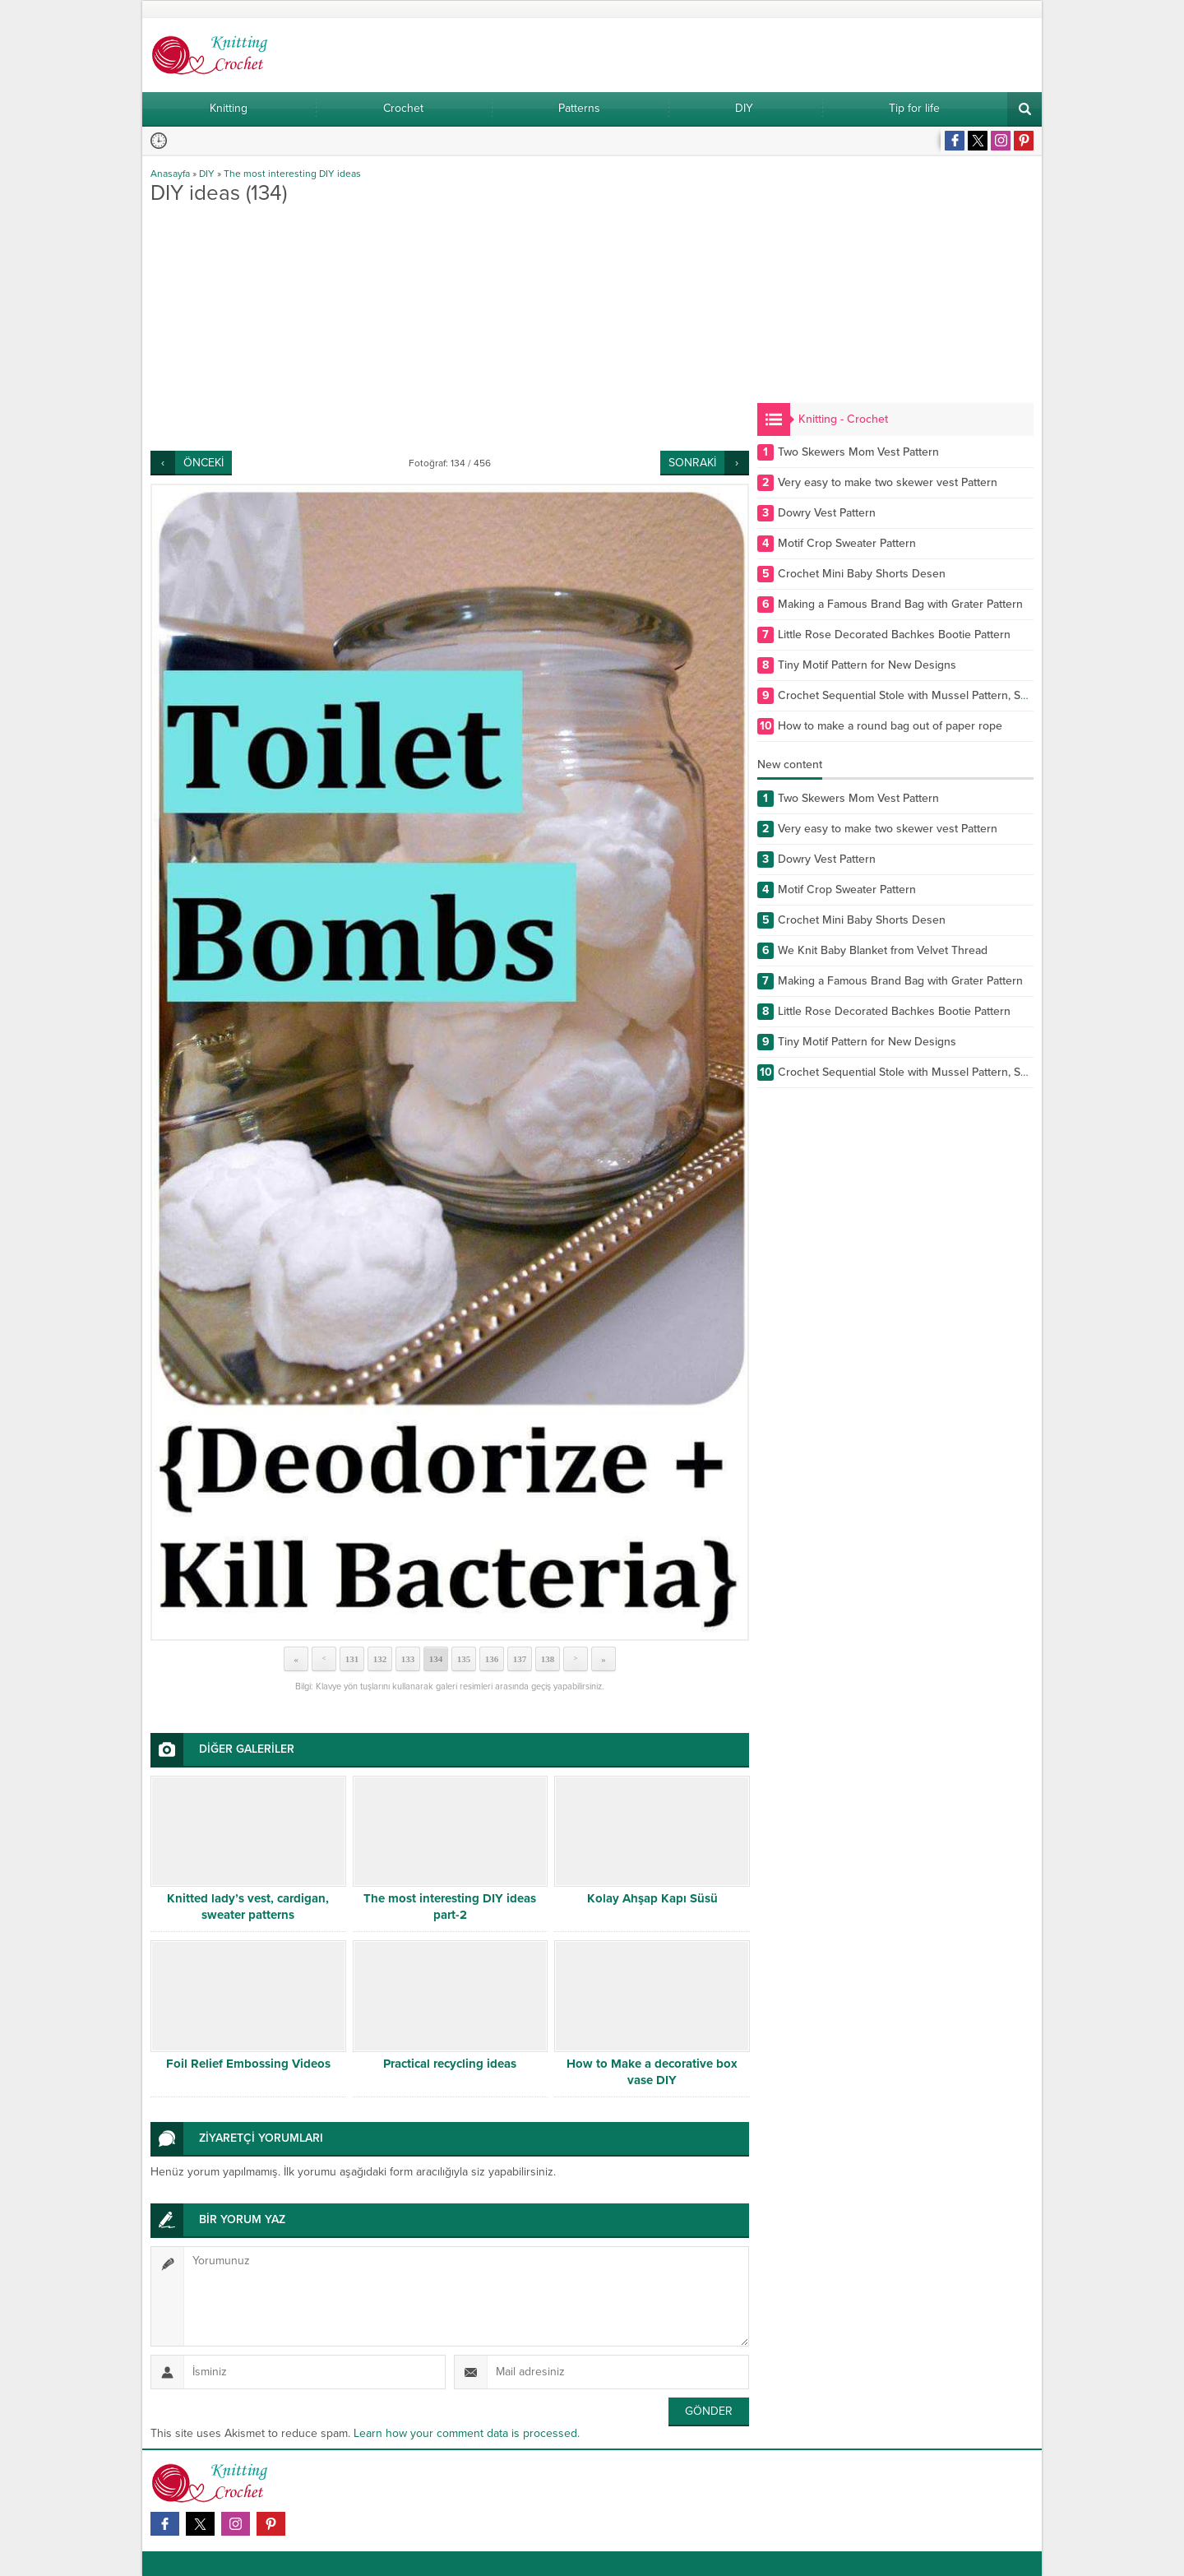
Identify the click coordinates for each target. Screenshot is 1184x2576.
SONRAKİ (692, 463)
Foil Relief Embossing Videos (248, 2063)
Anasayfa (170, 173)
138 (548, 1659)
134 (436, 1659)
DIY (207, 173)
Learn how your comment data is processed (465, 2433)
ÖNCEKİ (203, 463)
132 (380, 1659)
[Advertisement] (449, 327)
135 (464, 1659)
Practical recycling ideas (449, 2063)
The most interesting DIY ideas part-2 (449, 1906)
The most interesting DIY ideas (292, 173)
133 (408, 1659)
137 (520, 1659)
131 (352, 1659)
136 (492, 1659)
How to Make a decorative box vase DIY (652, 2071)
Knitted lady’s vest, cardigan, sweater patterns (248, 1906)
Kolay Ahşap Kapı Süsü (652, 1898)
